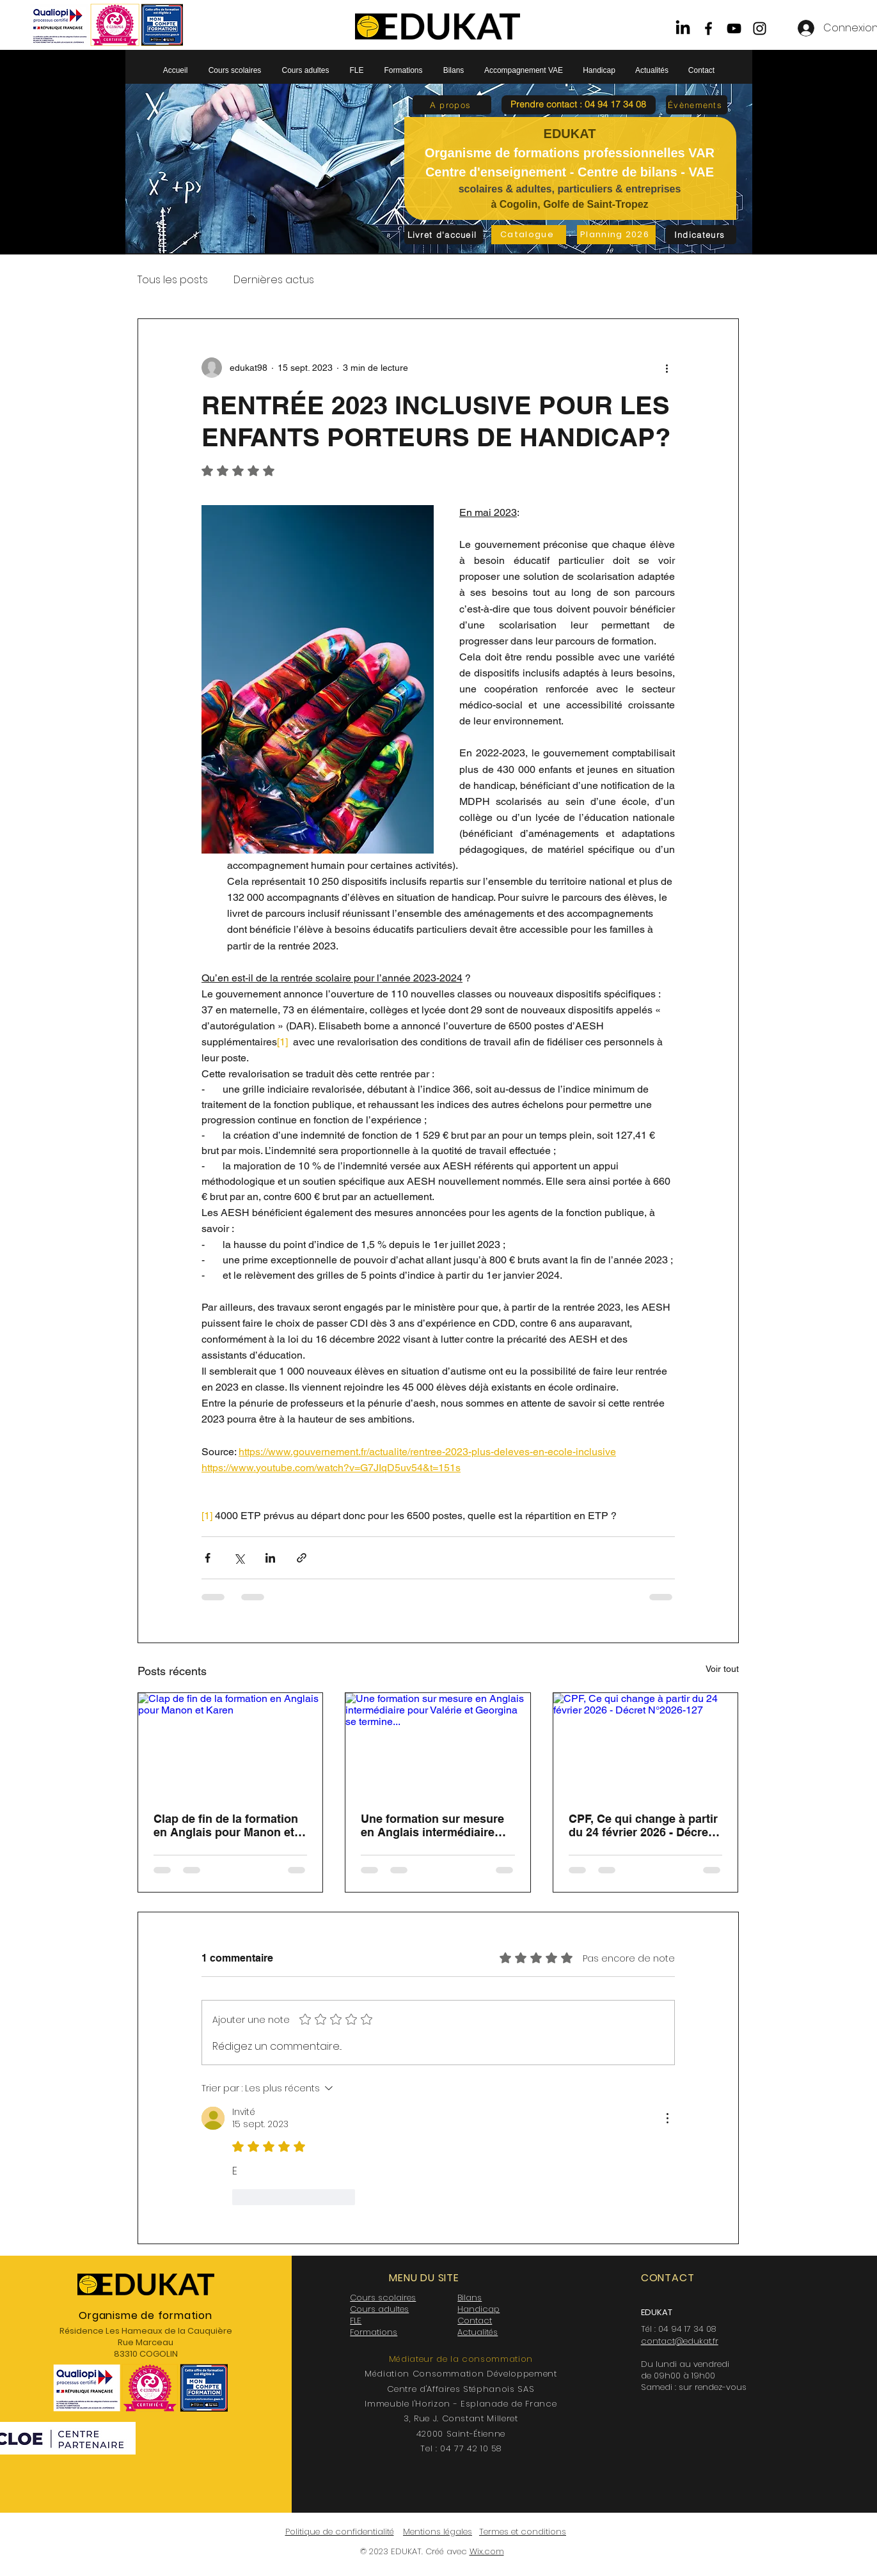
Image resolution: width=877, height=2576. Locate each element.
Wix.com (487, 2551)
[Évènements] (696, 104)
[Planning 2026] (616, 234)
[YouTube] (734, 28)
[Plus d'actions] (667, 367)
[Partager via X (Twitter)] (239, 1558)
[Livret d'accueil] (443, 234)
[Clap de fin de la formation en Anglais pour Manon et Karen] (230, 1745)
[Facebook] (708, 28)
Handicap (478, 2309)
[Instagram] (759, 28)
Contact (474, 2320)
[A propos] (452, 104)
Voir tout (722, 1669)
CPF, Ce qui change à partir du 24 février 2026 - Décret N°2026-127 (643, 1825)
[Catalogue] (528, 234)
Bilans (469, 2297)
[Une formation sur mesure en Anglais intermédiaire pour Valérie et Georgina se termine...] (437, 1745)
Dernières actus (273, 279)
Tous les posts (173, 279)
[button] (579, 104)
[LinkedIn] (682, 28)
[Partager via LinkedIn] (270, 1558)
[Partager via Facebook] (207, 1558)
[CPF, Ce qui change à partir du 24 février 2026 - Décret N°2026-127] (645, 1745)
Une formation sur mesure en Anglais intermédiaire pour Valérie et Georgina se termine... (435, 1825)
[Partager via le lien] (302, 1558)
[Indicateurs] (701, 234)
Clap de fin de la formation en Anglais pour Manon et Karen (226, 1825)
